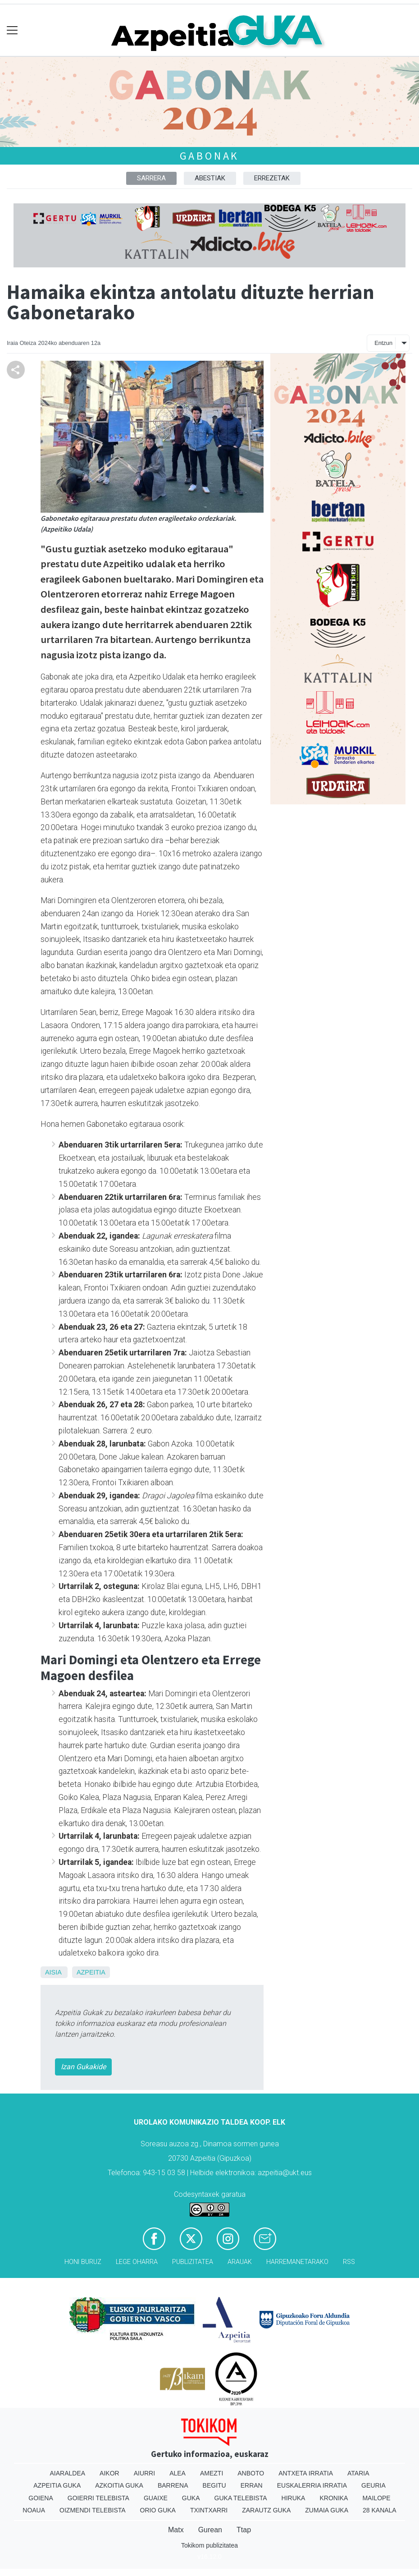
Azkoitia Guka (119, 2485)
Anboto (250, 2473)
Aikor (109, 2473)
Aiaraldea (68, 2473)
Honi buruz (82, 2262)
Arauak (240, 2262)
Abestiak (210, 178)
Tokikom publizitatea (209, 2545)
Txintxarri (209, 2510)
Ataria (358, 2473)
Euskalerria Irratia (312, 2485)
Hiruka (293, 2498)
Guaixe (156, 2498)
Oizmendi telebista (92, 2510)
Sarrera (151, 178)
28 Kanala (379, 2510)
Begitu (214, 2485)
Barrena (173, 2485)
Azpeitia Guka (57, 2485)
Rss (349, 2262)
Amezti (211, 2473)
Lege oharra (137, 2262)
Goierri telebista (98, 2498)
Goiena (40, 2498)
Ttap (244, 2530)
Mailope (376, 2498)
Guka (191, 2498)
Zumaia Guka (326, 2510)
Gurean (210, 2530)
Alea (177, 2473)
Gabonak (210, 156)
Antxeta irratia (305, 2473)
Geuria (373, 2485)
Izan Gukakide (83, 2066)
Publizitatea (192, 2262)
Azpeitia (91, 1972)
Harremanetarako (297, 2262)
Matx (176, 2530)
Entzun (383, 343)
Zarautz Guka (266, 2510)
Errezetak (272, 178)
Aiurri (144, 2473)
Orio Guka (158, 2510)
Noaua (34, 2510)
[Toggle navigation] (12, 30)
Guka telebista (240, 2498)
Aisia (53, 1972)
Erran (252, 2485)
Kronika (333, 2498)
